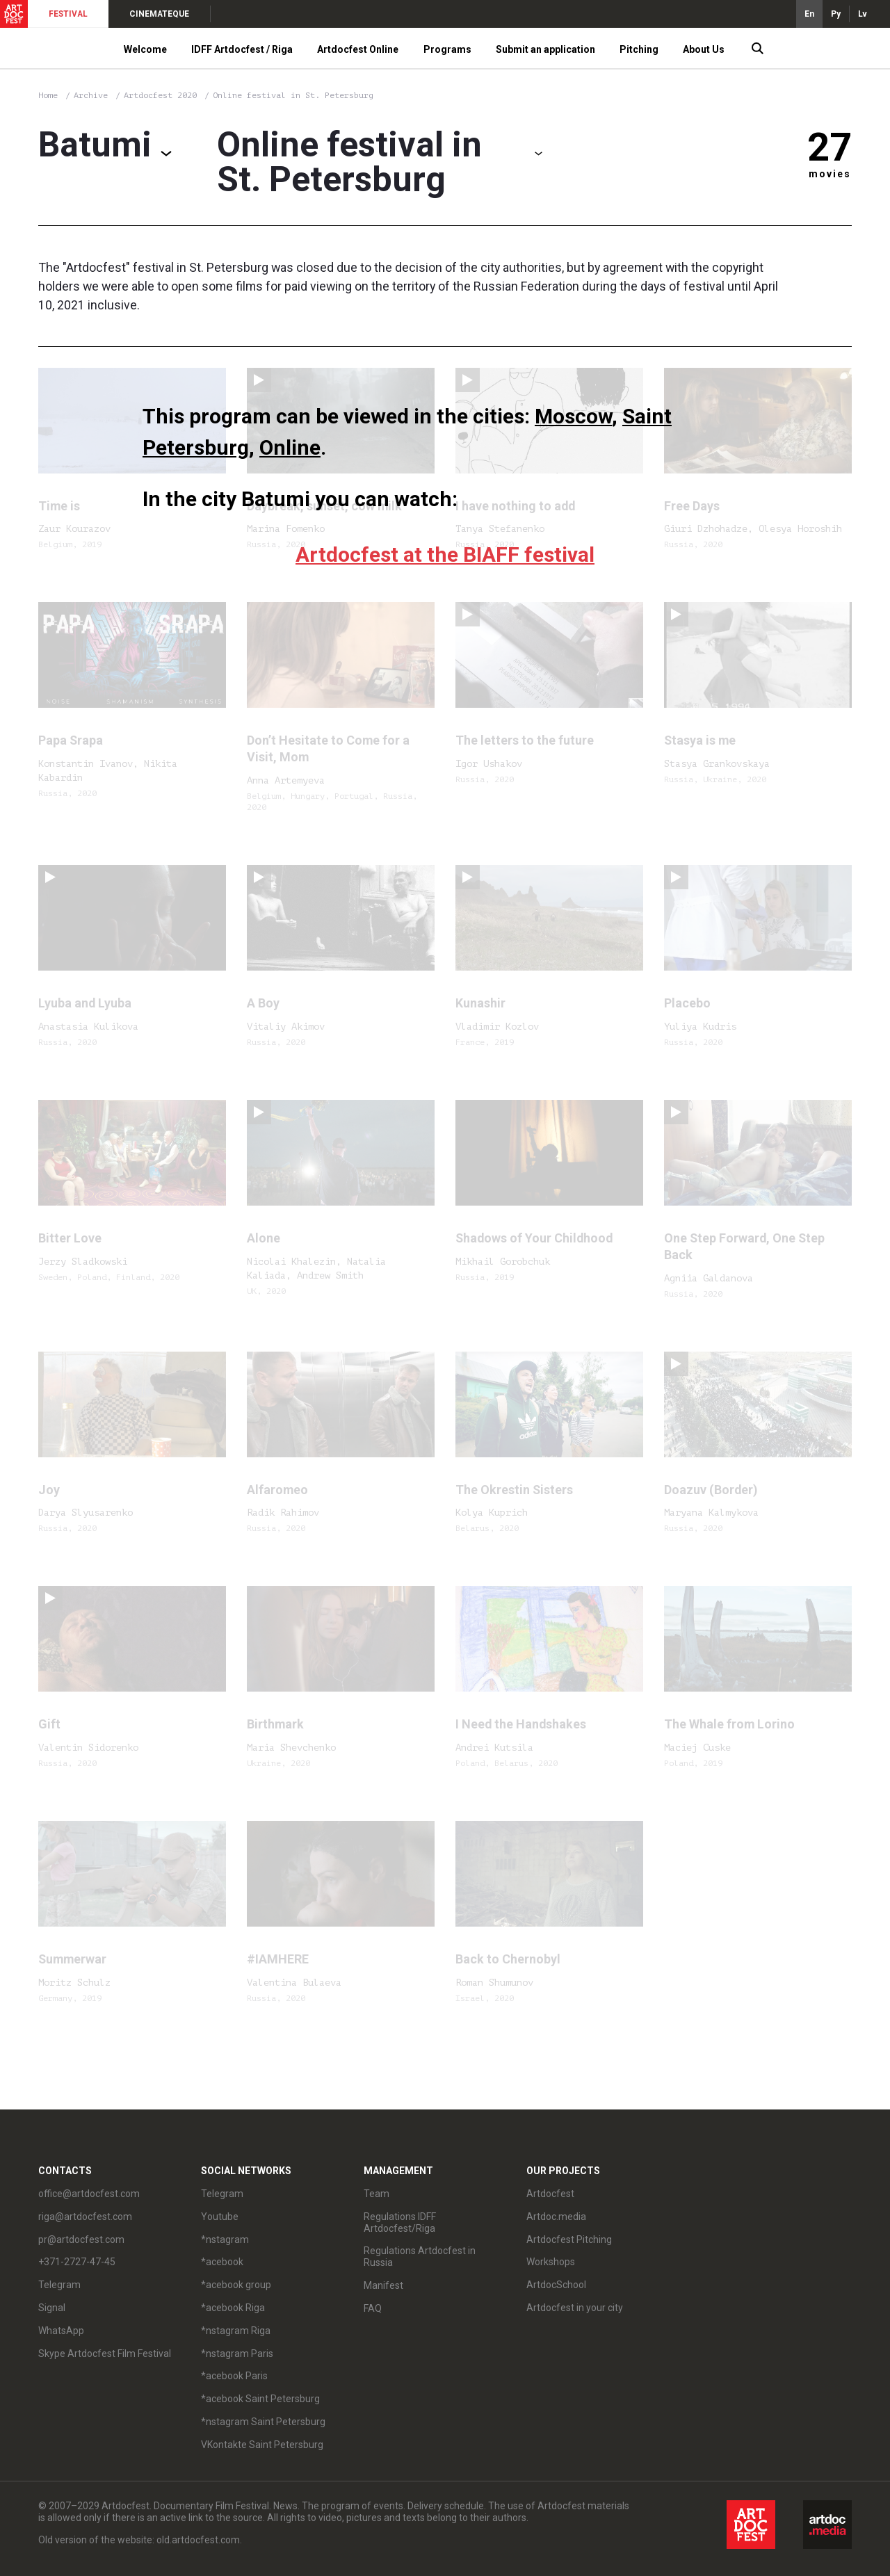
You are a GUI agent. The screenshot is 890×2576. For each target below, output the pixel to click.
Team (376, 2193)
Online (290, 447)
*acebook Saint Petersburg (260, 2398)
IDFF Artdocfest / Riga (242, 49)
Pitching (639, 49)
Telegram (59, 2284)
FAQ (373, 2308)
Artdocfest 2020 (163, 95)
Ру (836, 14)
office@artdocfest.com (89, 2193)
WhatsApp (61, 2330)
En (809, 14)
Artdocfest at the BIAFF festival (445, 554)
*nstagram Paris (237, 2353)
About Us (704, 49)
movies (830, 173)
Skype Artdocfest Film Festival (104, 2353)
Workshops (550, 2261)
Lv (862, 14)
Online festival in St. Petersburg (293, 95)
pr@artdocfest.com (81, 2239)
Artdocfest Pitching (569, 2239)
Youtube (219, 2216)
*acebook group (236, 2284)
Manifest (383, 2285)
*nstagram (225, 2239)
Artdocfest (550, 2193)
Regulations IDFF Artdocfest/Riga (400, 2222)
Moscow (573, 416)
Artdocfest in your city (574, 2307)
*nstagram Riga (235, 2330)
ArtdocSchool (556, 2284)
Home (48, 95)
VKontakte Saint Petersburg (262, 2444)
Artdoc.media (556, 2216)
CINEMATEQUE (159, 14)
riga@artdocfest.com (85, 2216)
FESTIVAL (68, 14)
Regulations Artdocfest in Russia (420, 2256)
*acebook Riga (233, 2307)
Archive (91, 95)
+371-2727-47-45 (76, 2261)
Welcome (145, 49)
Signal (51, 2307)
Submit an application (545, 49)
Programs (447, 49)
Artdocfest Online (357, 49)
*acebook (222, 2261)
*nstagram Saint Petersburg (263, 2421)
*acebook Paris (234, 2375)
